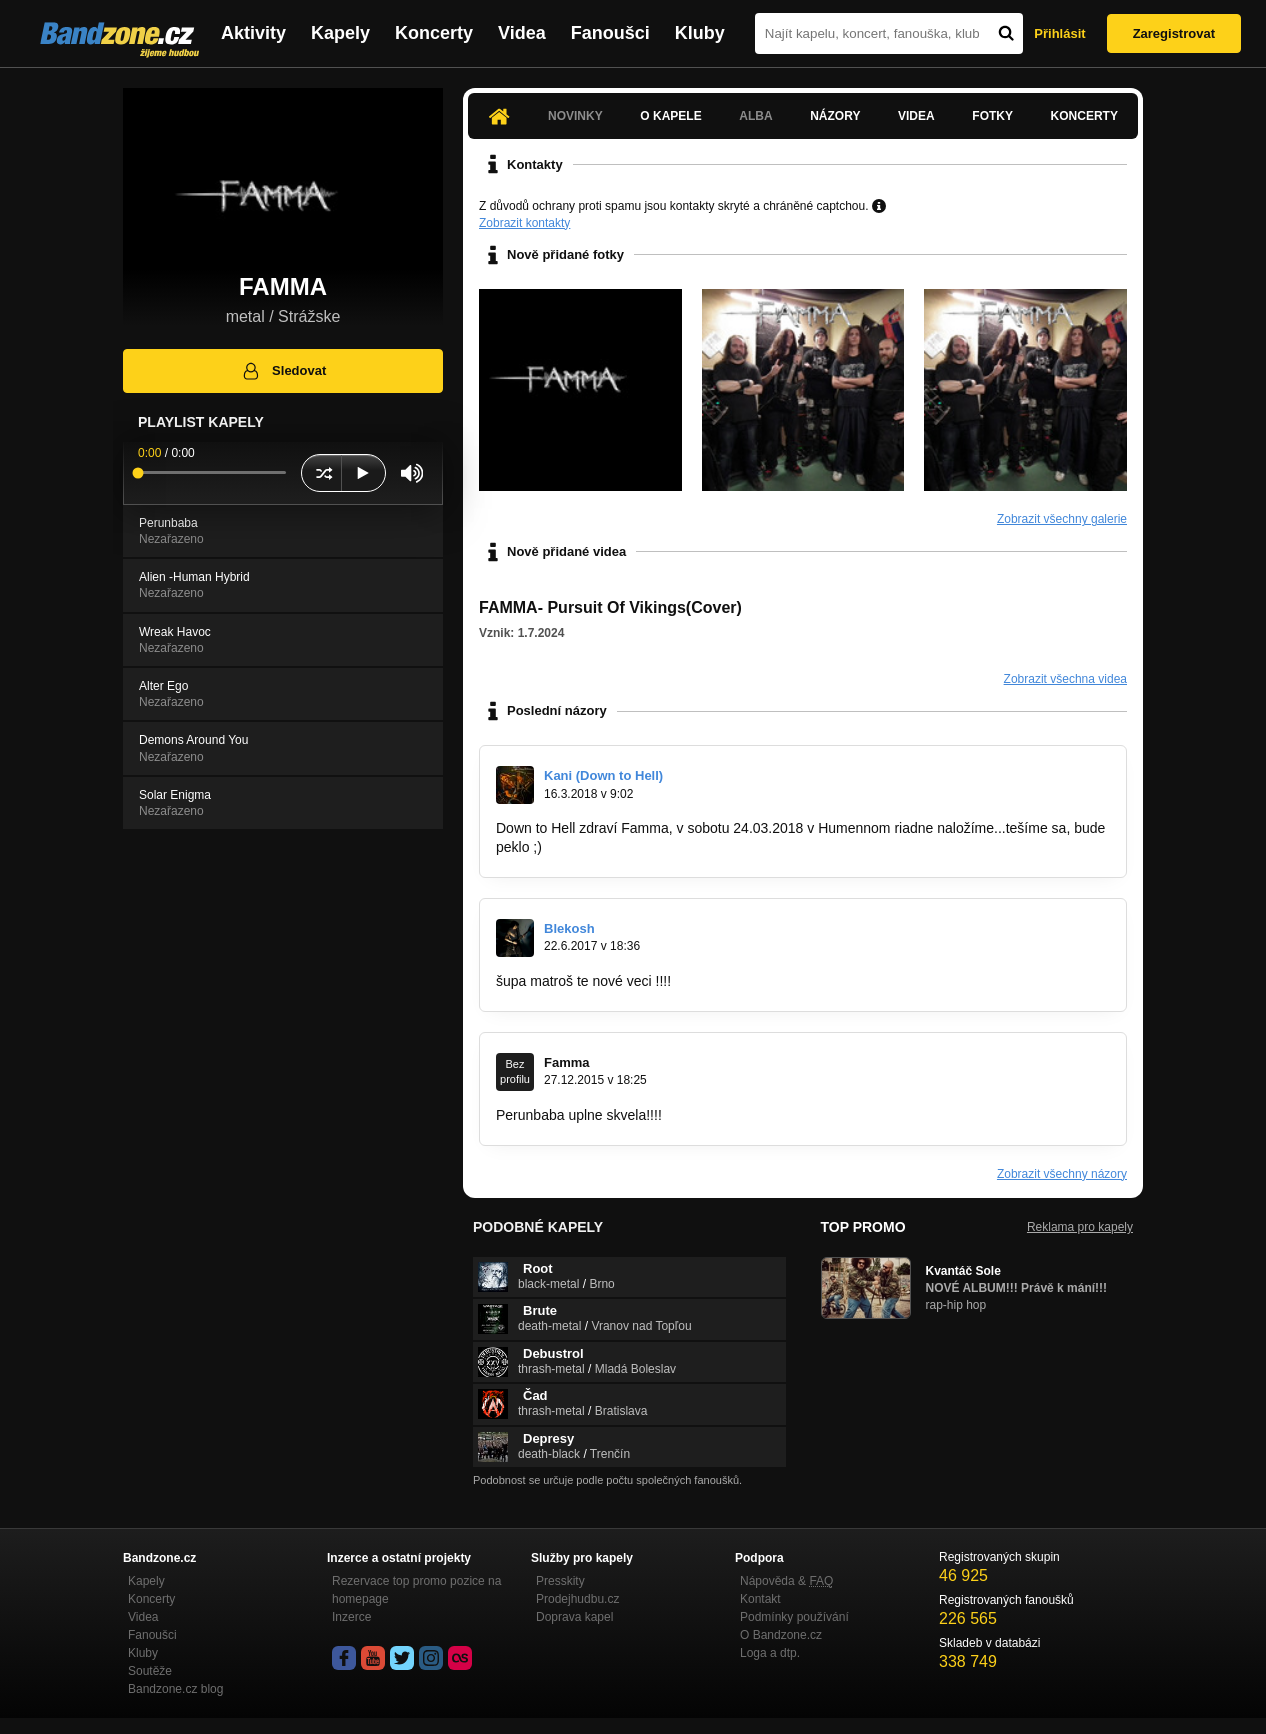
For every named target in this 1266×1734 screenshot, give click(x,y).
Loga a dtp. (770, 1653)
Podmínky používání (794, 1617)
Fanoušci (610, 33)
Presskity (560, 1581)
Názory (835, 116)
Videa (522, 33)
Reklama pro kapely (1080, 1227)
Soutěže (150, 1671)
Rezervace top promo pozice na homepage (416, 1590)
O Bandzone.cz (781, 1635)
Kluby (700, 33)
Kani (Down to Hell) (603, 775)
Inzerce (351, 1617)
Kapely (340, 33)
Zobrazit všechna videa (1065, 679)
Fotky (992, 116)
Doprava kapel (574, 1617)
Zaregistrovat (1174, 33)
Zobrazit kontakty (524, 223)
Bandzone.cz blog (175, 1689)
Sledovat (283, 371)
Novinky (575, 116)
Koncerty (434, 33)
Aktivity (253, 33)
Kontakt (760, 1599)
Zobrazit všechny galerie (1062, 519)
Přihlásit (1059, 33)
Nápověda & (786, 1581)
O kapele (670, 116)
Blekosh (569, 928)
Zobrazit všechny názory (1062, 1174)
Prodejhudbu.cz (577, 1599)
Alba (755, 116)
